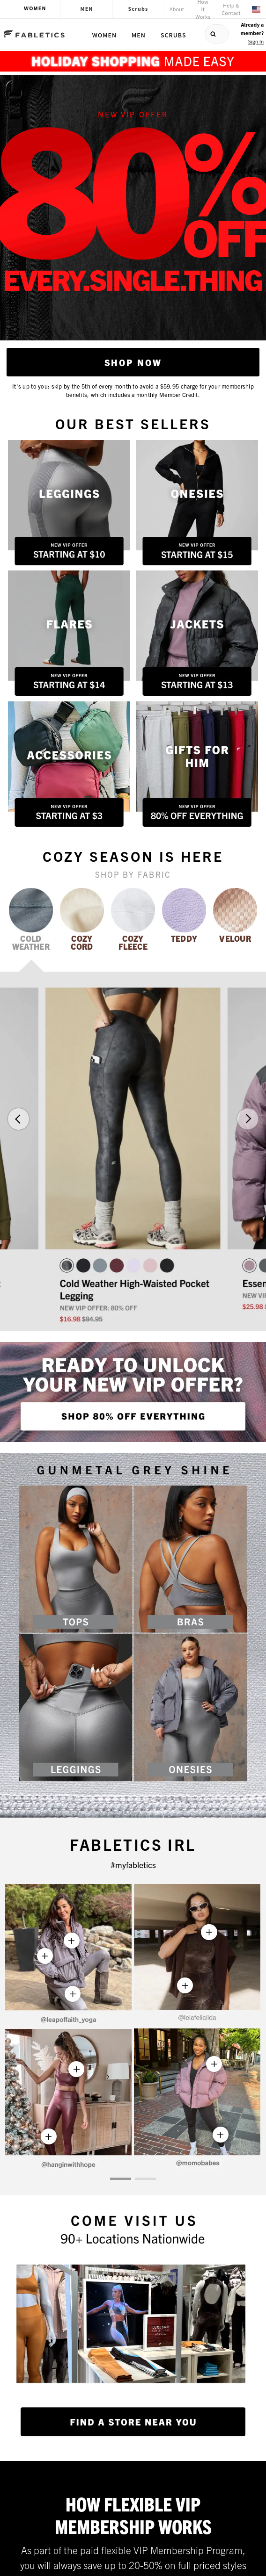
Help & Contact (231, 9)
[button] (18, 1118)
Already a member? (252, 33)
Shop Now (133, 362)
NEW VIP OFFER (133, 114)
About (177, 9)
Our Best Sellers (133, 423)
